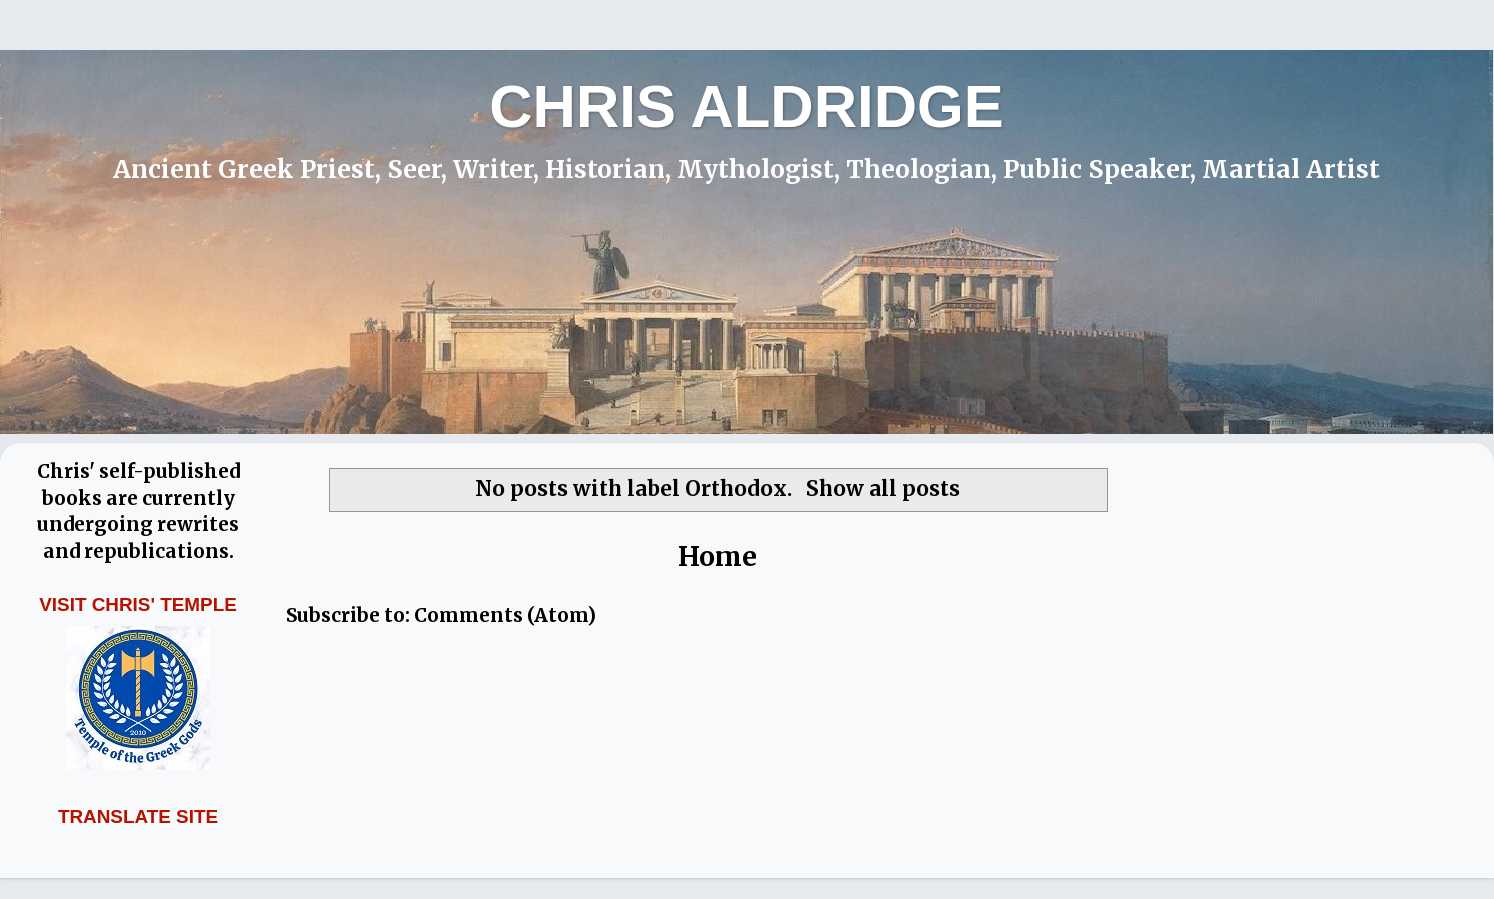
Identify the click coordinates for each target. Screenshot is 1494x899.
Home (717, 556)
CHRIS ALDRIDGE (746, 106)
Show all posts (883, 489)
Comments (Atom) (505, 615)
